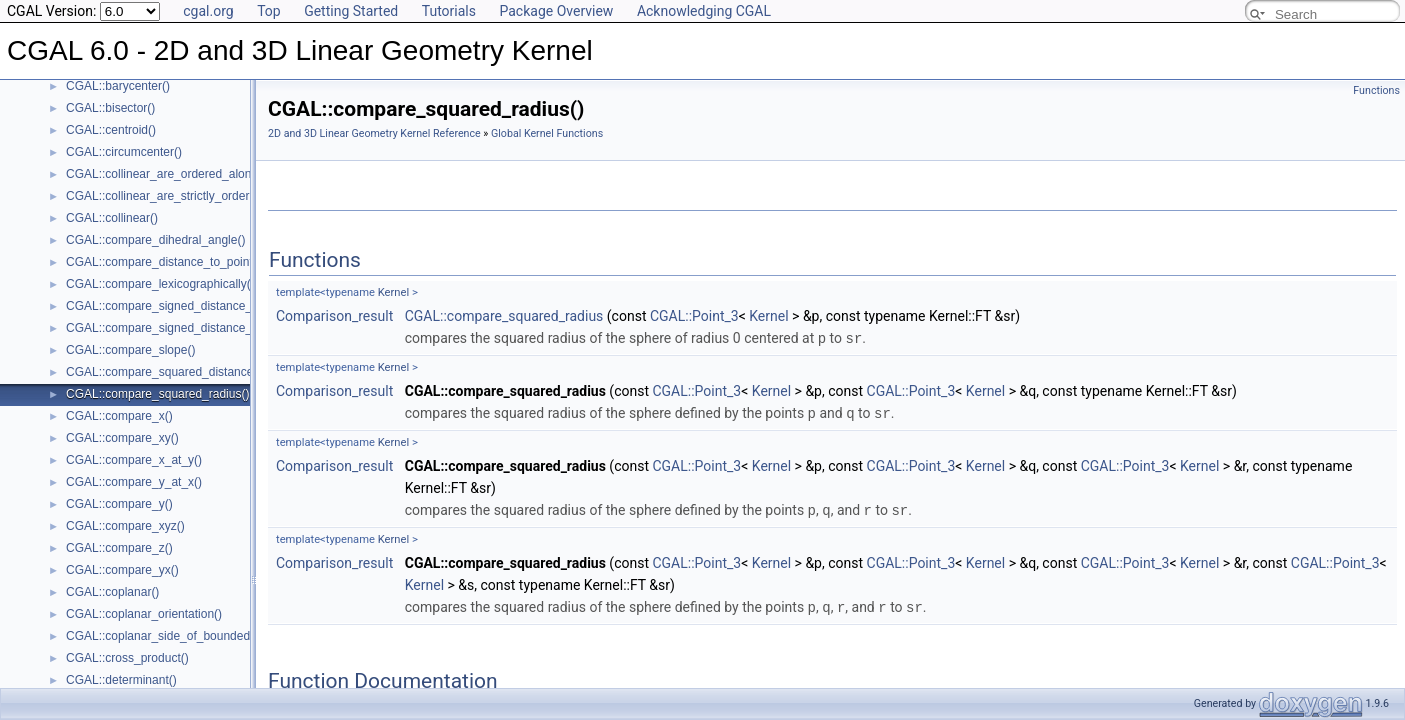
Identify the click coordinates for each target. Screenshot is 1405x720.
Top (269, 11)
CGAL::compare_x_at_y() (134, 460)
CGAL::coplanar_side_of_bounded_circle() (179, 636)
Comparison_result (334, 316)
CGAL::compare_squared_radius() (157, 394)
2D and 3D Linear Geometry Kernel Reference (374, 133)
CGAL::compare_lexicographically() (160, 284)
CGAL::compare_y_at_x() (134, 482)
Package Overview (556, 11)
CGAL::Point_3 (694, 316)
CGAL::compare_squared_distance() (163, 372)
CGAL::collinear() (112, 218)
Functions (1376, 90)
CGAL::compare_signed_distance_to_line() (180, 306)
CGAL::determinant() (121, 680)
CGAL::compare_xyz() (125, 526)
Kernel (393, 292)
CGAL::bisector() (110, 108)
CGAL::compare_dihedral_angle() (155, 240)
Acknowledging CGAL (704, 11)
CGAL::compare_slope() (130, 350)
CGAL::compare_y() (119, 504)
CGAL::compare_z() (119, 548)
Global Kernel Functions (547, 133)
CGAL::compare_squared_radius (504, 316)
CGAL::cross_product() (127, 658)
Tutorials (449, 11)
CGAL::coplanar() (112, 592)
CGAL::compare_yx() (122, 570)
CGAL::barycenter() (118, 86)
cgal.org (208, 11)
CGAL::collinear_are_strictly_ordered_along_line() (199, 196)
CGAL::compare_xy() (122, 438)
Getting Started (351, 11)
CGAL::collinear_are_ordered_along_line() (178, 174)
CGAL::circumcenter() (124, 152)
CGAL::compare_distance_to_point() (163, 262)
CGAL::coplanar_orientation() (144, 614)
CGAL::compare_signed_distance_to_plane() (186, 328)
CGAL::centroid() (111, 130)
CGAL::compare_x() (119, 416)
